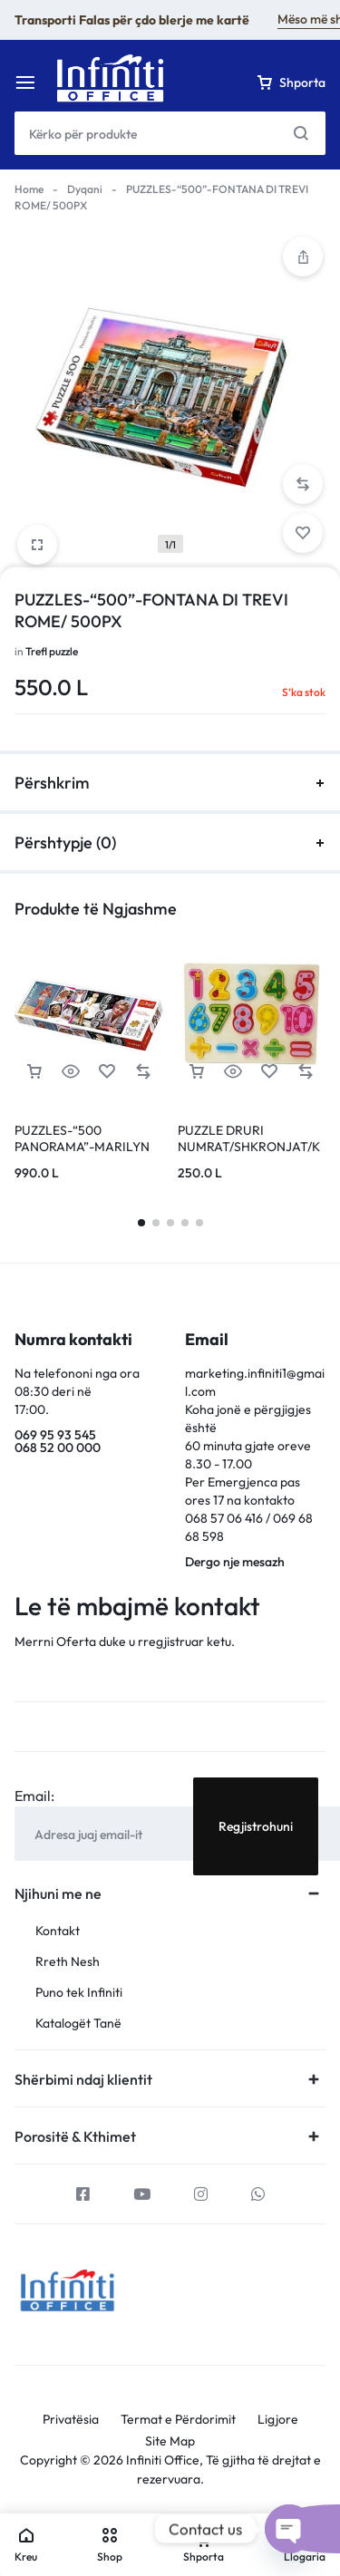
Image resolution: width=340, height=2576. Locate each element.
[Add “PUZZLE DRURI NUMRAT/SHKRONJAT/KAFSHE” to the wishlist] (269, 1071)
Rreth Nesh (67, 1962)
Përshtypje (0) (170, 842)
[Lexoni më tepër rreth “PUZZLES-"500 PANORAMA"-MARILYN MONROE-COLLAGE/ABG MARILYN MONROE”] (34, 1071)
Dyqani (84, 189)
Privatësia (71, 2419)
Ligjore (277, 2419)
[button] (303, 484)
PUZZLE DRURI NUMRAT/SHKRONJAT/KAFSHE (249, 1146)
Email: (34, 1796)
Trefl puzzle (51, 651)
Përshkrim (170, 782)
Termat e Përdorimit (178, 2419)
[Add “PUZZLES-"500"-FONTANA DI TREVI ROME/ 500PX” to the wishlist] (303, 533)
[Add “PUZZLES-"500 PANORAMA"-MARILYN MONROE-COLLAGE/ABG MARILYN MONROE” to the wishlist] (107, 1071)
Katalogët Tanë (78, 2023)
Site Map (170, 2441)
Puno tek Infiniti (78, 1992)
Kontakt (57, 1931)
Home (29, 189)
